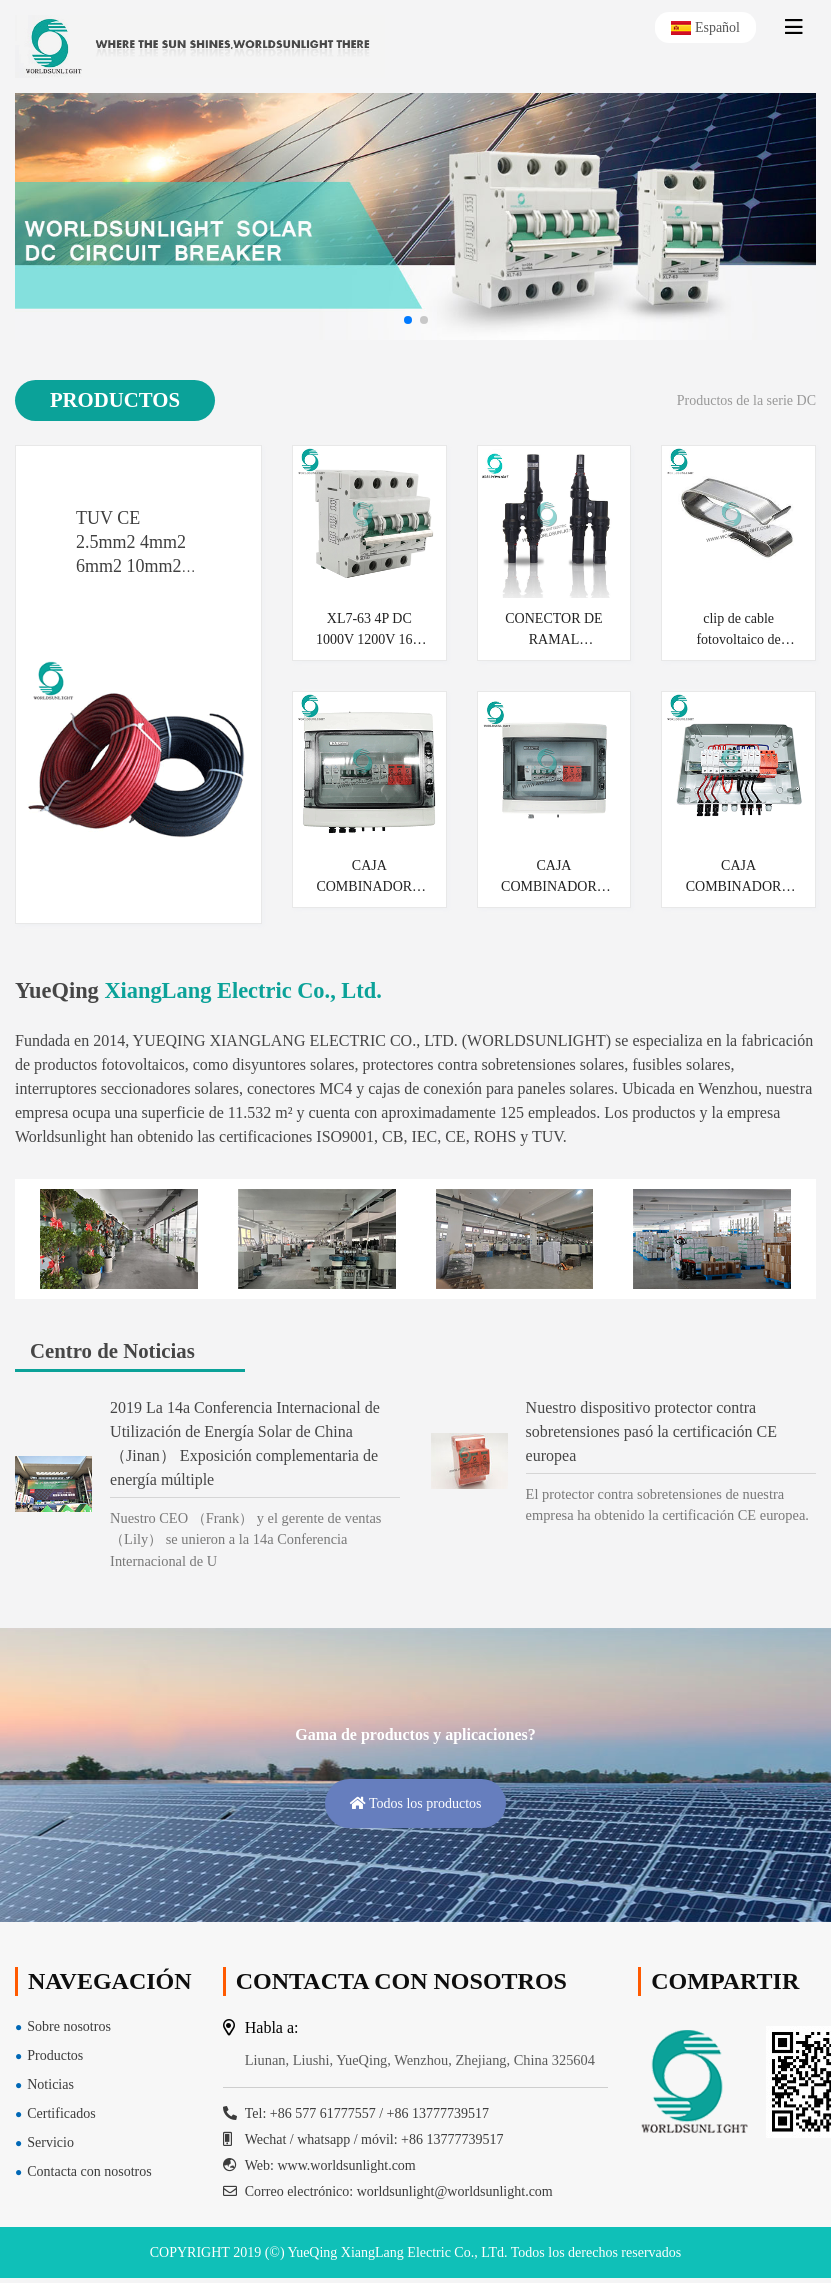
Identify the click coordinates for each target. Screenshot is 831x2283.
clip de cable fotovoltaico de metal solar (738, 630)
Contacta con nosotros (89, 2171)
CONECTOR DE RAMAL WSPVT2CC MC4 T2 (553, 630)
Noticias (50, 2084)
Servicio (50, 2142)
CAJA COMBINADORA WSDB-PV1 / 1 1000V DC (554, 877)
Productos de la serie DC (746, 400)
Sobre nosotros (69, 2026)
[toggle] (794, 27)
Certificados (61, 2113)
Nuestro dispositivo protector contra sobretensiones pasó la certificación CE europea (651, 1431)
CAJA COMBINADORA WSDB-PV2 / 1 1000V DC (369, 877)
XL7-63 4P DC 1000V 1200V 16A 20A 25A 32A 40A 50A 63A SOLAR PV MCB (369, 630)
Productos (55, 2055)
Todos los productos (415, 1803)
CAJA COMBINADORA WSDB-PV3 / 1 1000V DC (739, 877)
